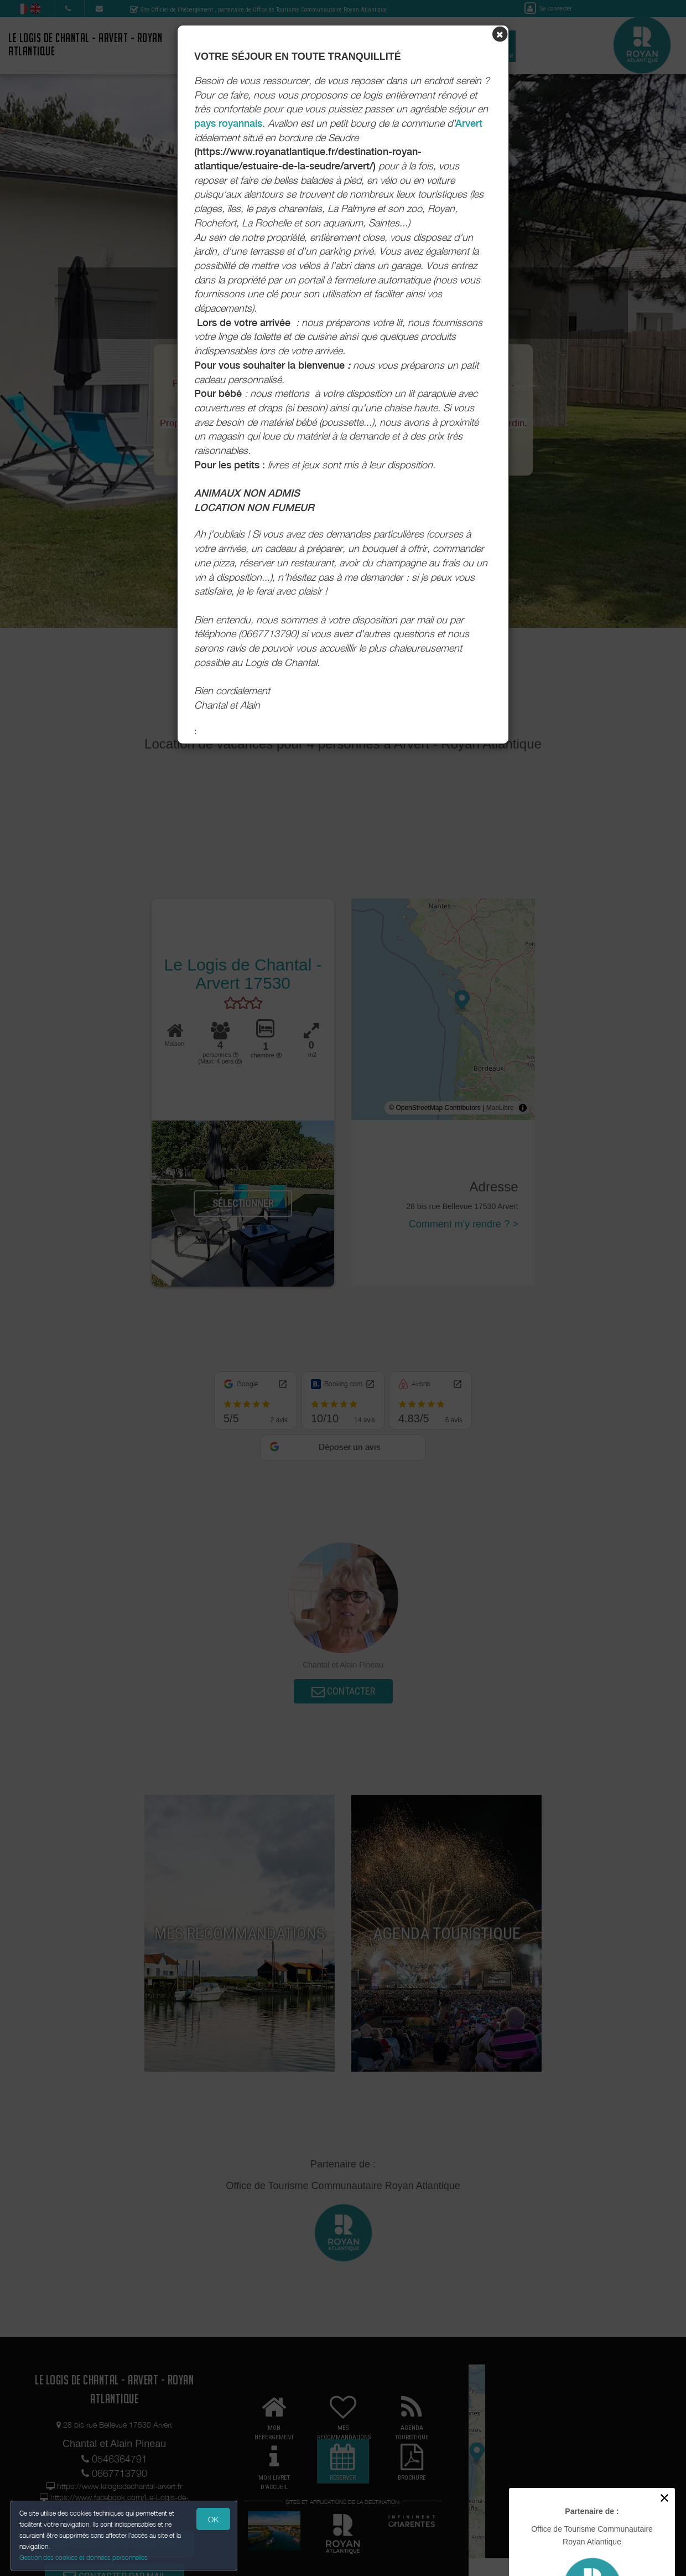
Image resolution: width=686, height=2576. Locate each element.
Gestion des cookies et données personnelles (84, 2557)
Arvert (468, 123)
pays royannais (228, 123)
